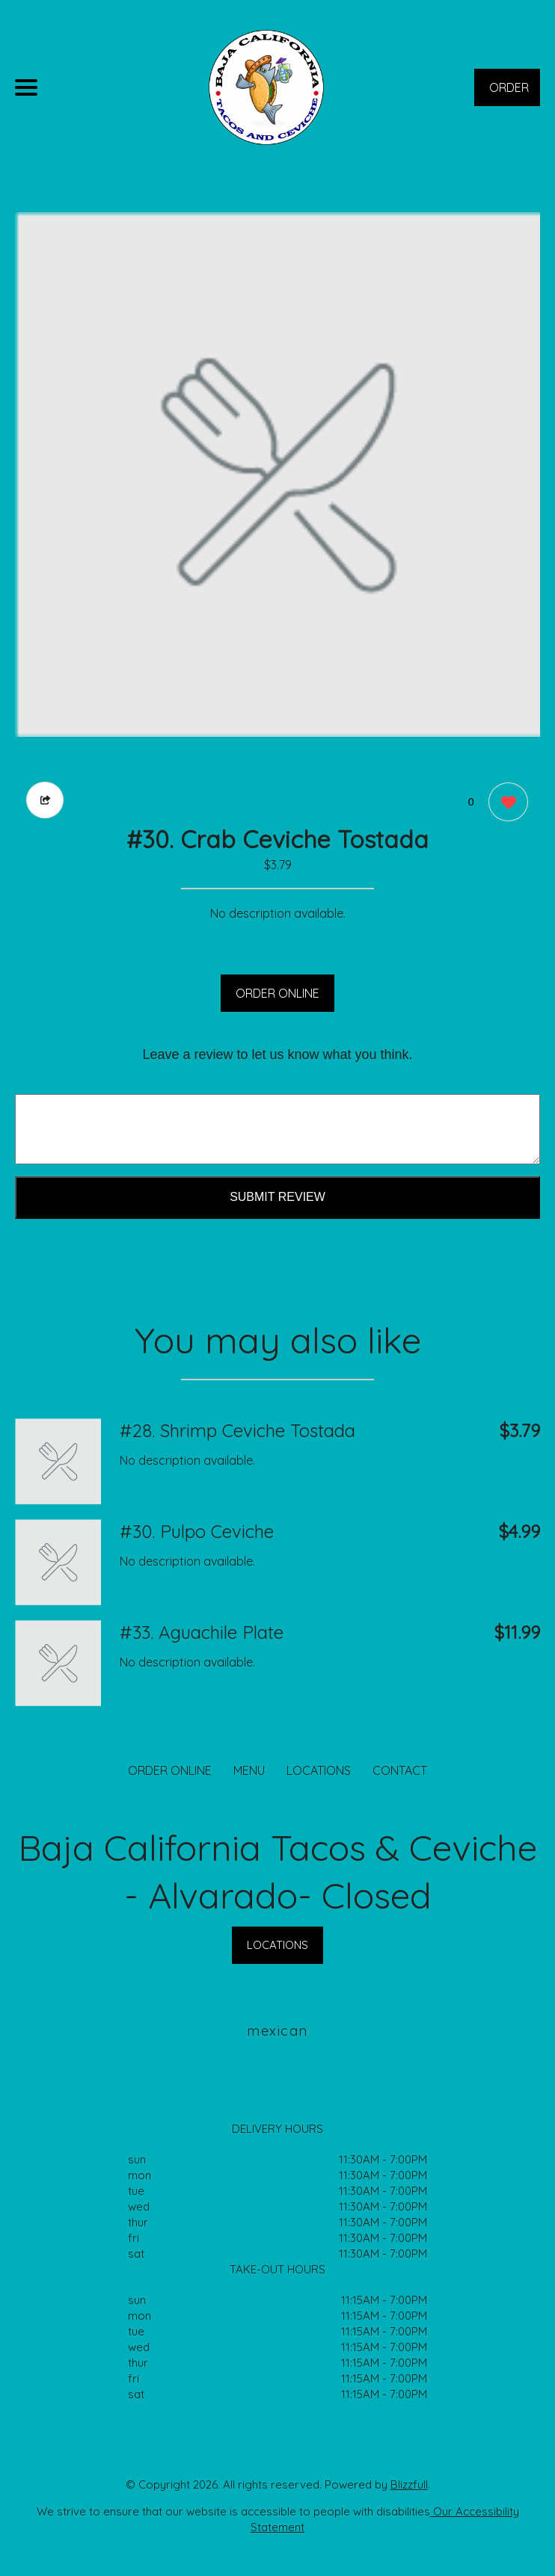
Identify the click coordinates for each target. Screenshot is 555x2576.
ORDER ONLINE (277, 993)
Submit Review (277, 1196)
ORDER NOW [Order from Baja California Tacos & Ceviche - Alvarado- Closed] (509, 93)
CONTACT (399, 1770)
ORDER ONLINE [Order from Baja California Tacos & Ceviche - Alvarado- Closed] (170, 1770)
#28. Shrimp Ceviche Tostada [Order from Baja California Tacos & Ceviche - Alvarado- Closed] (237, 1430)
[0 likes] (504, 804)
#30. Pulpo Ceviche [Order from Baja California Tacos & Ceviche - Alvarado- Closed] (197, 1531)
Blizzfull (409, 2484)
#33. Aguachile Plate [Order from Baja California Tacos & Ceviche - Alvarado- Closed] (201, 1632)
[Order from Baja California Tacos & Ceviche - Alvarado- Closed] (58, 1461)
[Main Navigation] (26, 87)
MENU (249, 1770)
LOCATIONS (318, 1770)
